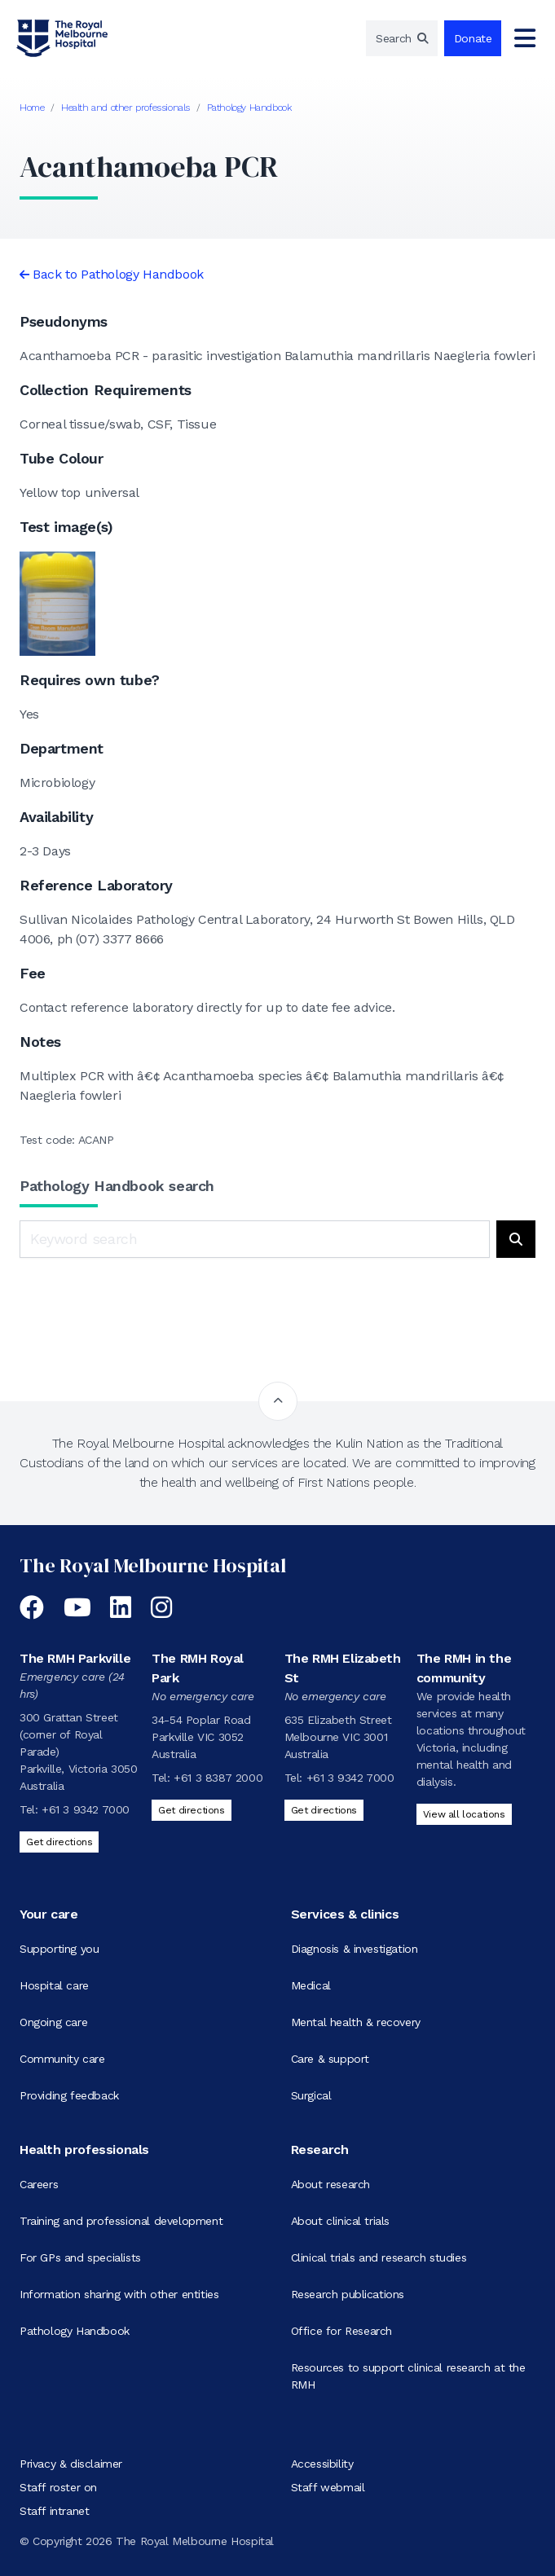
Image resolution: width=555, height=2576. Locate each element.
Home (32, 107)
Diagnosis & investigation (354, 1948)
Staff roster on (58, 2487)
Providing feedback (69, 2095)
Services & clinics (345, 1914)
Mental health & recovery (356, 2022)
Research (320, 2149)
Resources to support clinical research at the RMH (408, 2376)
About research (330, 2184)
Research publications (348, 2294)
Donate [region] (473, 38)
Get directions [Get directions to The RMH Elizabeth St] (324, 1810)
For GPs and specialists (80, 2257)
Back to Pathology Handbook (118, 274)
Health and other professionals (125, 107)
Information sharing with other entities (119, 2294)
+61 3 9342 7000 (86, 1809)
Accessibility (322, 2463)
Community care (62, 2058)
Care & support (330, 2058)
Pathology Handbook (249, 107)
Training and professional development (121, 2220)
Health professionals (84, 2149)
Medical (311, 1985)
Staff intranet (54, 2510)
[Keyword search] (255, 1239)
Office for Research (341, 2330)
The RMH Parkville (75, 1658)
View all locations (464, 1814)
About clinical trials (340, 2220)
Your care (48, 1914)
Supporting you (59, 1948)
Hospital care (54, 1985)
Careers (39, 2184)
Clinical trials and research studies (379, 2257)
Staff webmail (328, 2487)
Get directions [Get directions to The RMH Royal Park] (191, 1810)
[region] (402, 38)
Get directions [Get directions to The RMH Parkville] (59, 1842)
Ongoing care (53, 2022)
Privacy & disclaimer (71, 2463)
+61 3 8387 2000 (218, 1777)
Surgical (311, 2095)
